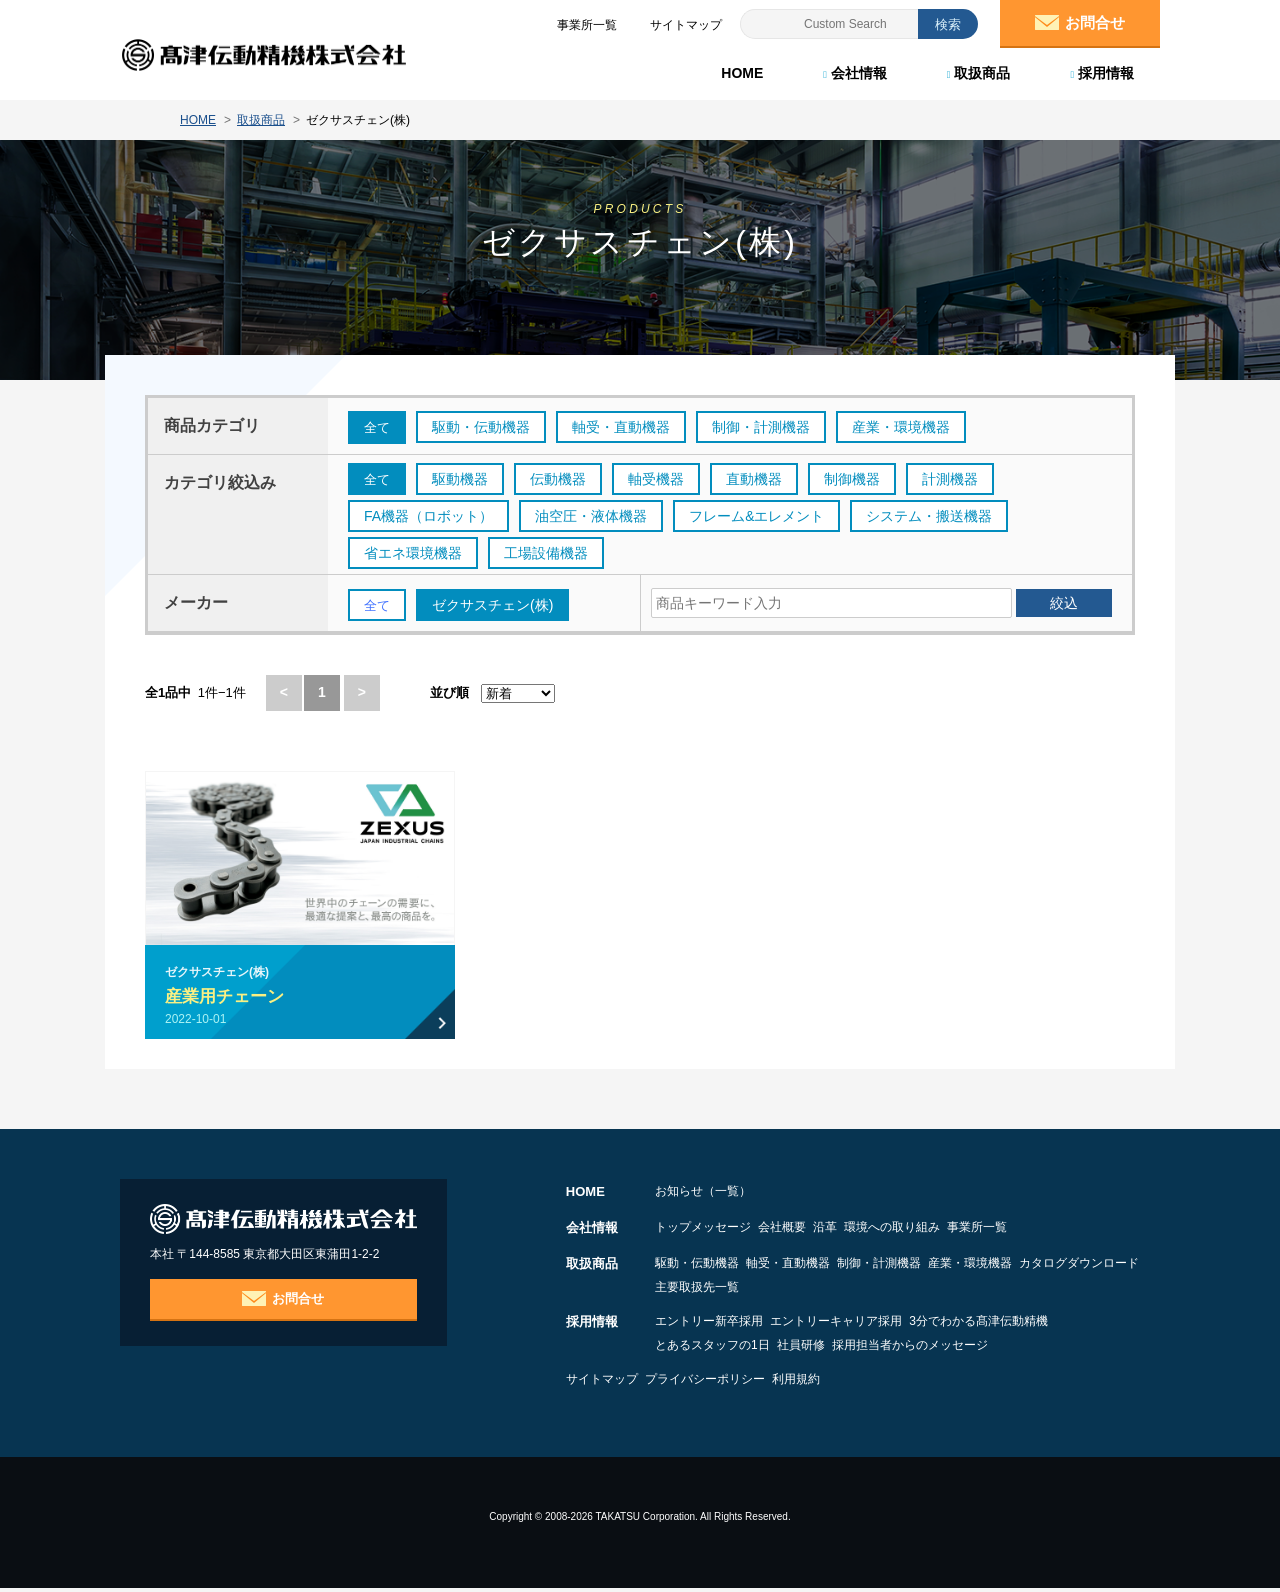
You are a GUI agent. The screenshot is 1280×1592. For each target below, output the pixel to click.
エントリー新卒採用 (709, 1325)
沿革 (883, 1231)
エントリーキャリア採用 (865, 1325)
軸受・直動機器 (817, 1267)
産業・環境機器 (1057, 1267)
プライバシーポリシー (734, 1383)
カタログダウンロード (715, 1291)
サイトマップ (602, 1383)
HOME (740, 70)
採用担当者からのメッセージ (968, 1349)
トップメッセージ (703, 1231)
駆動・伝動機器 (697, 1267)
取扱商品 (977, 70)
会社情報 (853, 70)
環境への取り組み (979, 1231)
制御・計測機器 (937, 1267)
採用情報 (1100, 70)
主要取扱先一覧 (853, 1291)
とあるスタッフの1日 (712, 1349)
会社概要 (811, 1231)
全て (378, 428)
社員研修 (830, 1349)
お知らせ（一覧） (703, 1195)
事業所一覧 (1093, 1231)
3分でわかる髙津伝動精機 (1036, 1325)
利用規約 (854, 1383)
